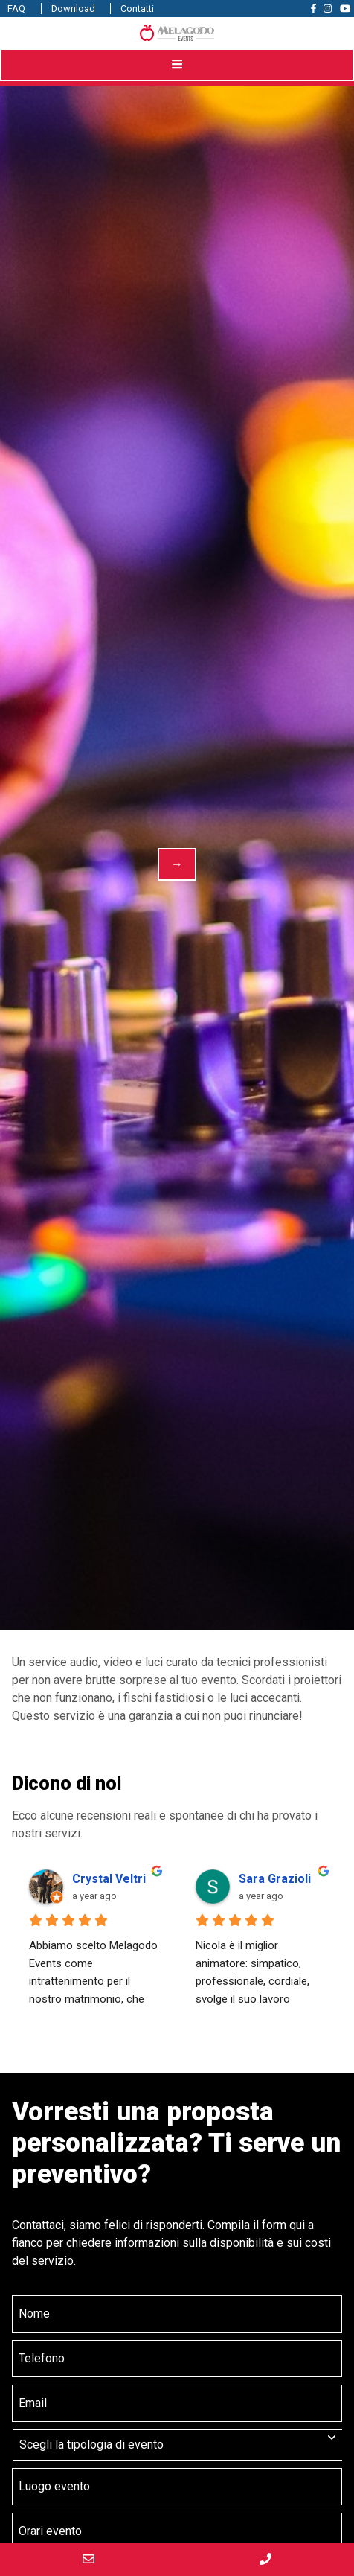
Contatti (137, 8)
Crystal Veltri (109, 1879)
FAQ (16, 8)
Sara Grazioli (275, 1879)
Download (73, 8)
